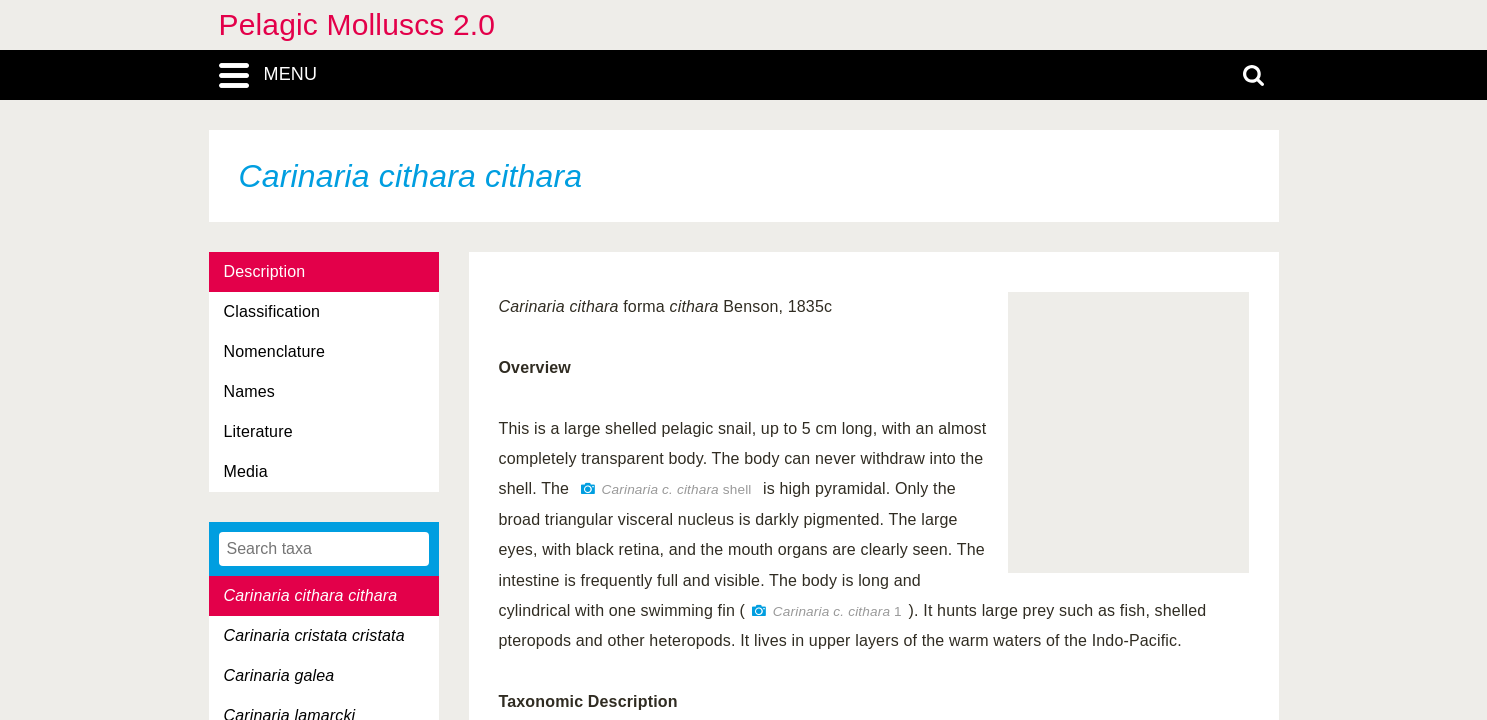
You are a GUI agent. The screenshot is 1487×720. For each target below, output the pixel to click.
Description (265, 271)
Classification (272, 311)
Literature (258, 431)
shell (677, 489)
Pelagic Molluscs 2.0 (357, 24)
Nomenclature (275, 351)
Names (249, 391)
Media (246, 471)
